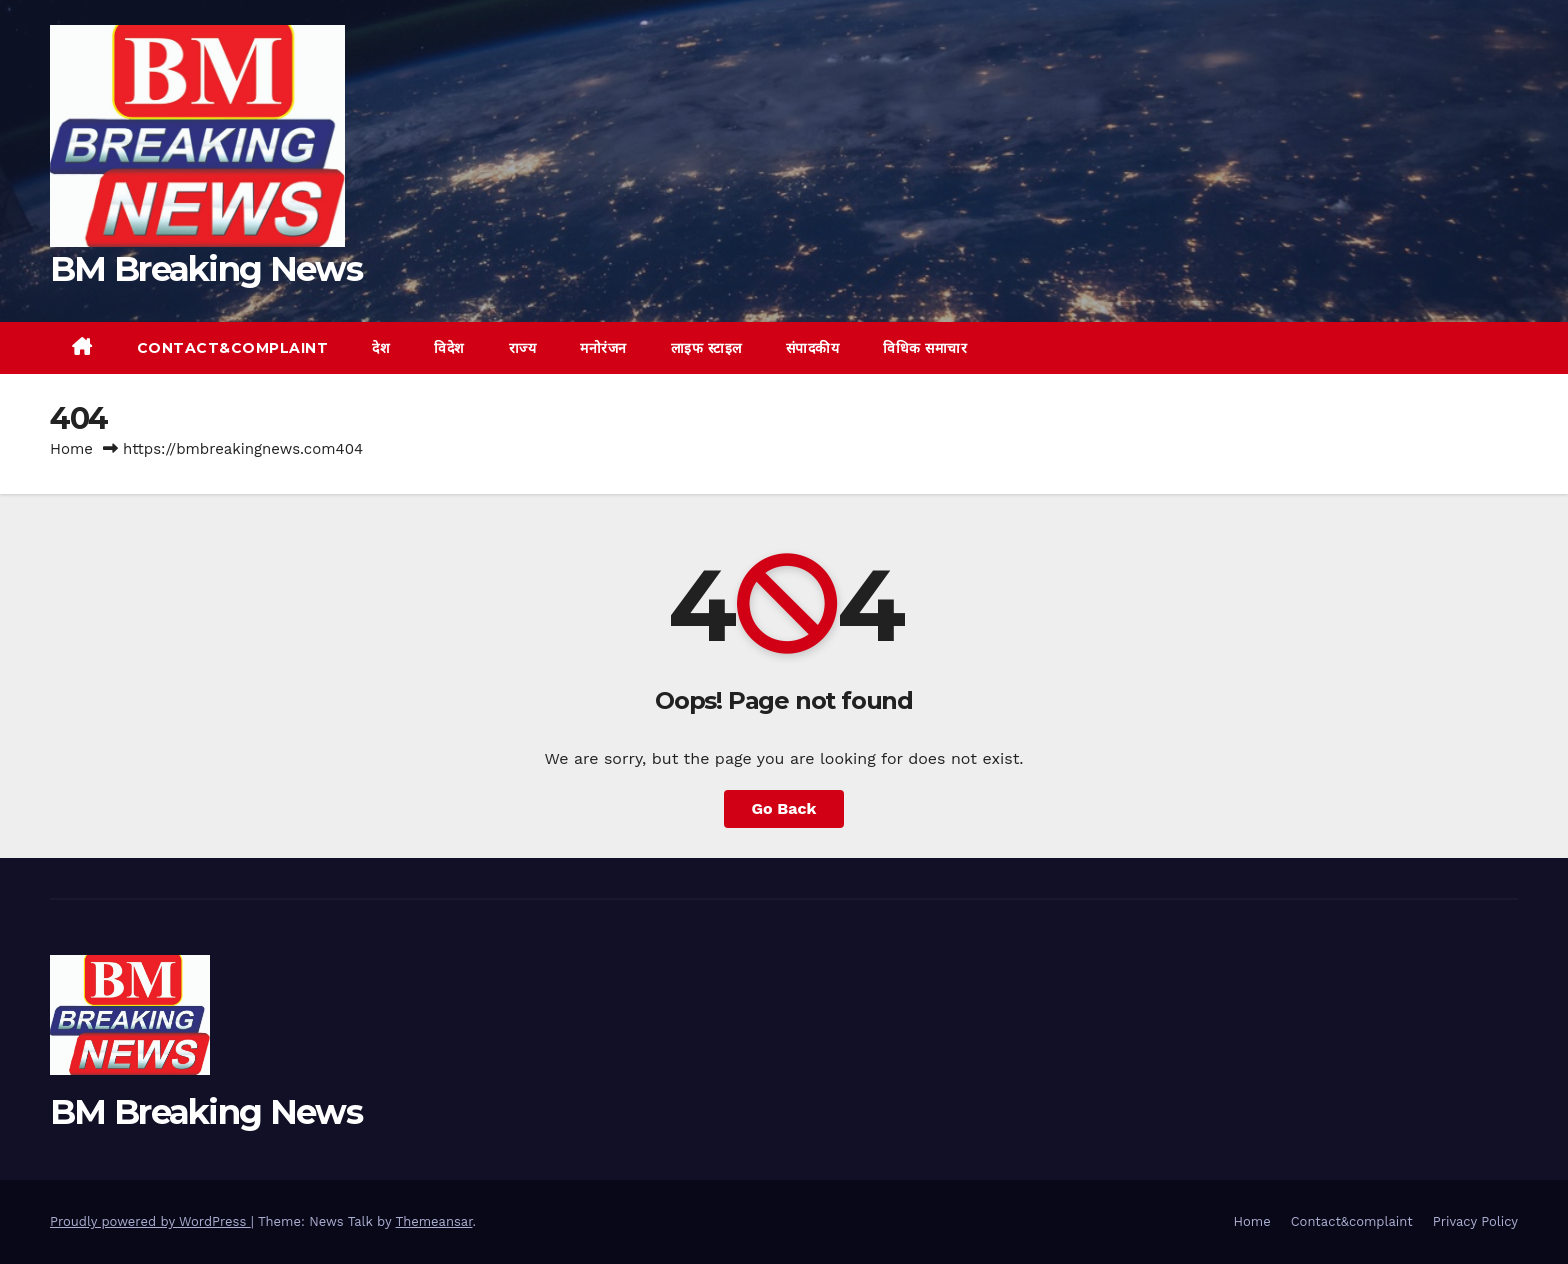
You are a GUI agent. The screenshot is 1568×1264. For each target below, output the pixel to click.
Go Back (784, 808)
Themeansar (434, 1221)
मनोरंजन (603, 348)
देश (381, 348)
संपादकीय (813, 348)
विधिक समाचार (925, 348)
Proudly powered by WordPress (150, 1221)
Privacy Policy (1475, 1221)
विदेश (449, 348)
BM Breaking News (206, 269)
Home (71, 449)
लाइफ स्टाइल (706, 348)
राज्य (523, 348)
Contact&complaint (233, 348)
